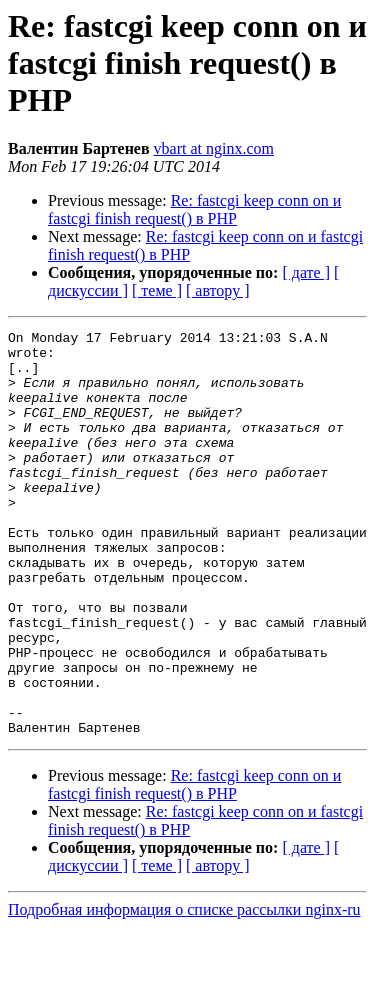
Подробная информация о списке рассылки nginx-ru (184, 990)
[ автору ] (217, 290)
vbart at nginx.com (214, 148)
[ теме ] (157, 290)
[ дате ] (306, 272)
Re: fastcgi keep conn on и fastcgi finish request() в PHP (194, 209)
